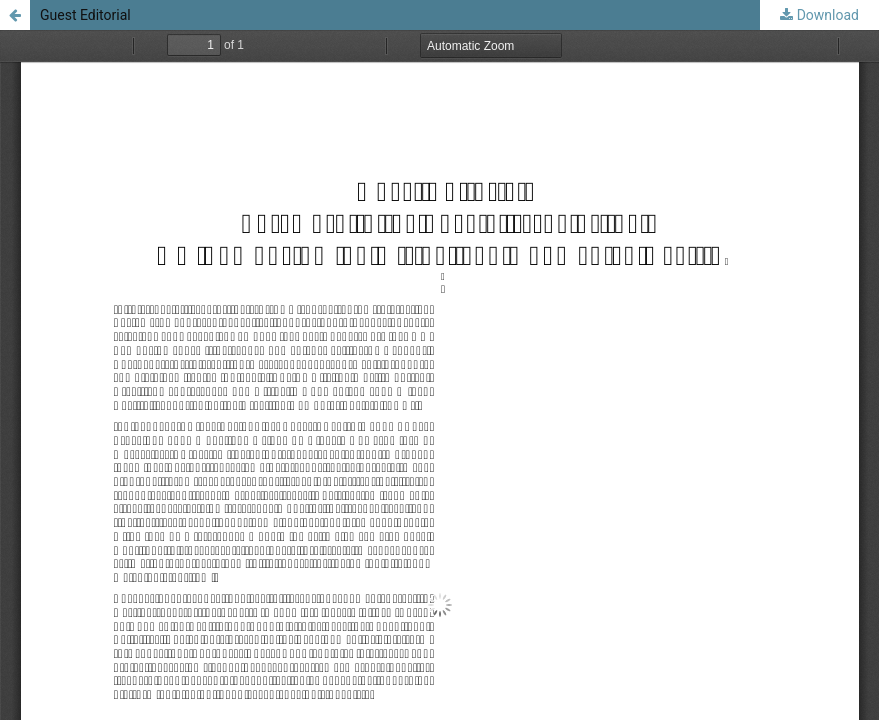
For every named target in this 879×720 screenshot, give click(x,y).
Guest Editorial (85, 15)
